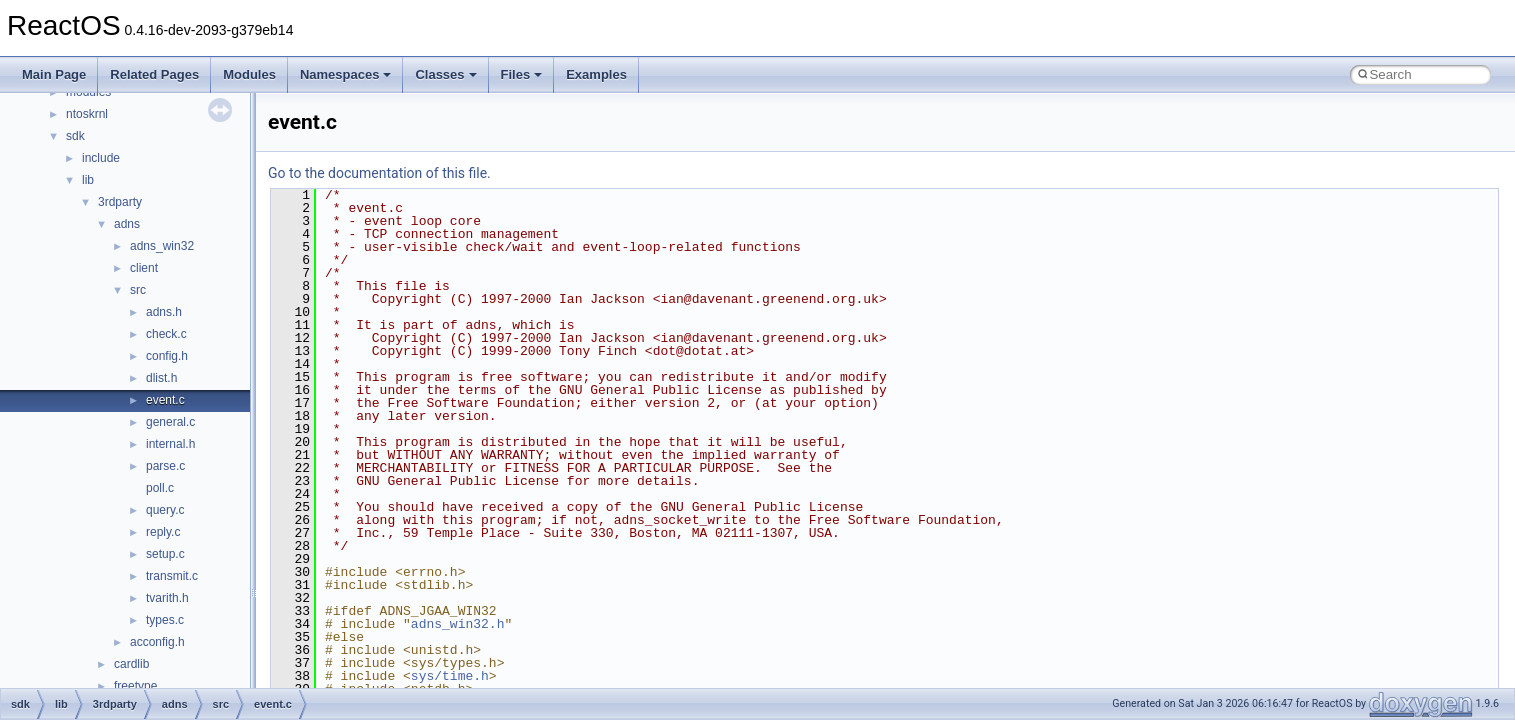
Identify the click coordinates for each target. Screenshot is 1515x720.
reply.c (163, 532)
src (138, 290)
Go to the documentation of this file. (379, 173)
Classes (445, 74)
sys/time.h (450, 676)
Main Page (54, 74)
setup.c (165, 554)
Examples (596, 74)
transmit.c (172, 576)
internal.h (170, 444)
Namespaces (346, 74)
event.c (165, 400)
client (144, 268)
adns (127, 224)
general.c (170, 422)
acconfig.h (157, 642)
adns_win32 (162, 246)
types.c (165, 620)
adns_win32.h (458, 624)
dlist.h (161, 378)
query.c (165, 510)
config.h (167, 356)
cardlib (131, 664)
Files (522, 74)
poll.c (160, 488)
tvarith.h (167, 598)
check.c (166, 334)
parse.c (165, 466)
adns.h (164, 312)
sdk (75, 136)
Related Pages (154, 74)
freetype (135, 686)
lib (88, 180)
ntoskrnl (87, 114)
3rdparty (120, 202)
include (101, 158)
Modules (249, 74)
